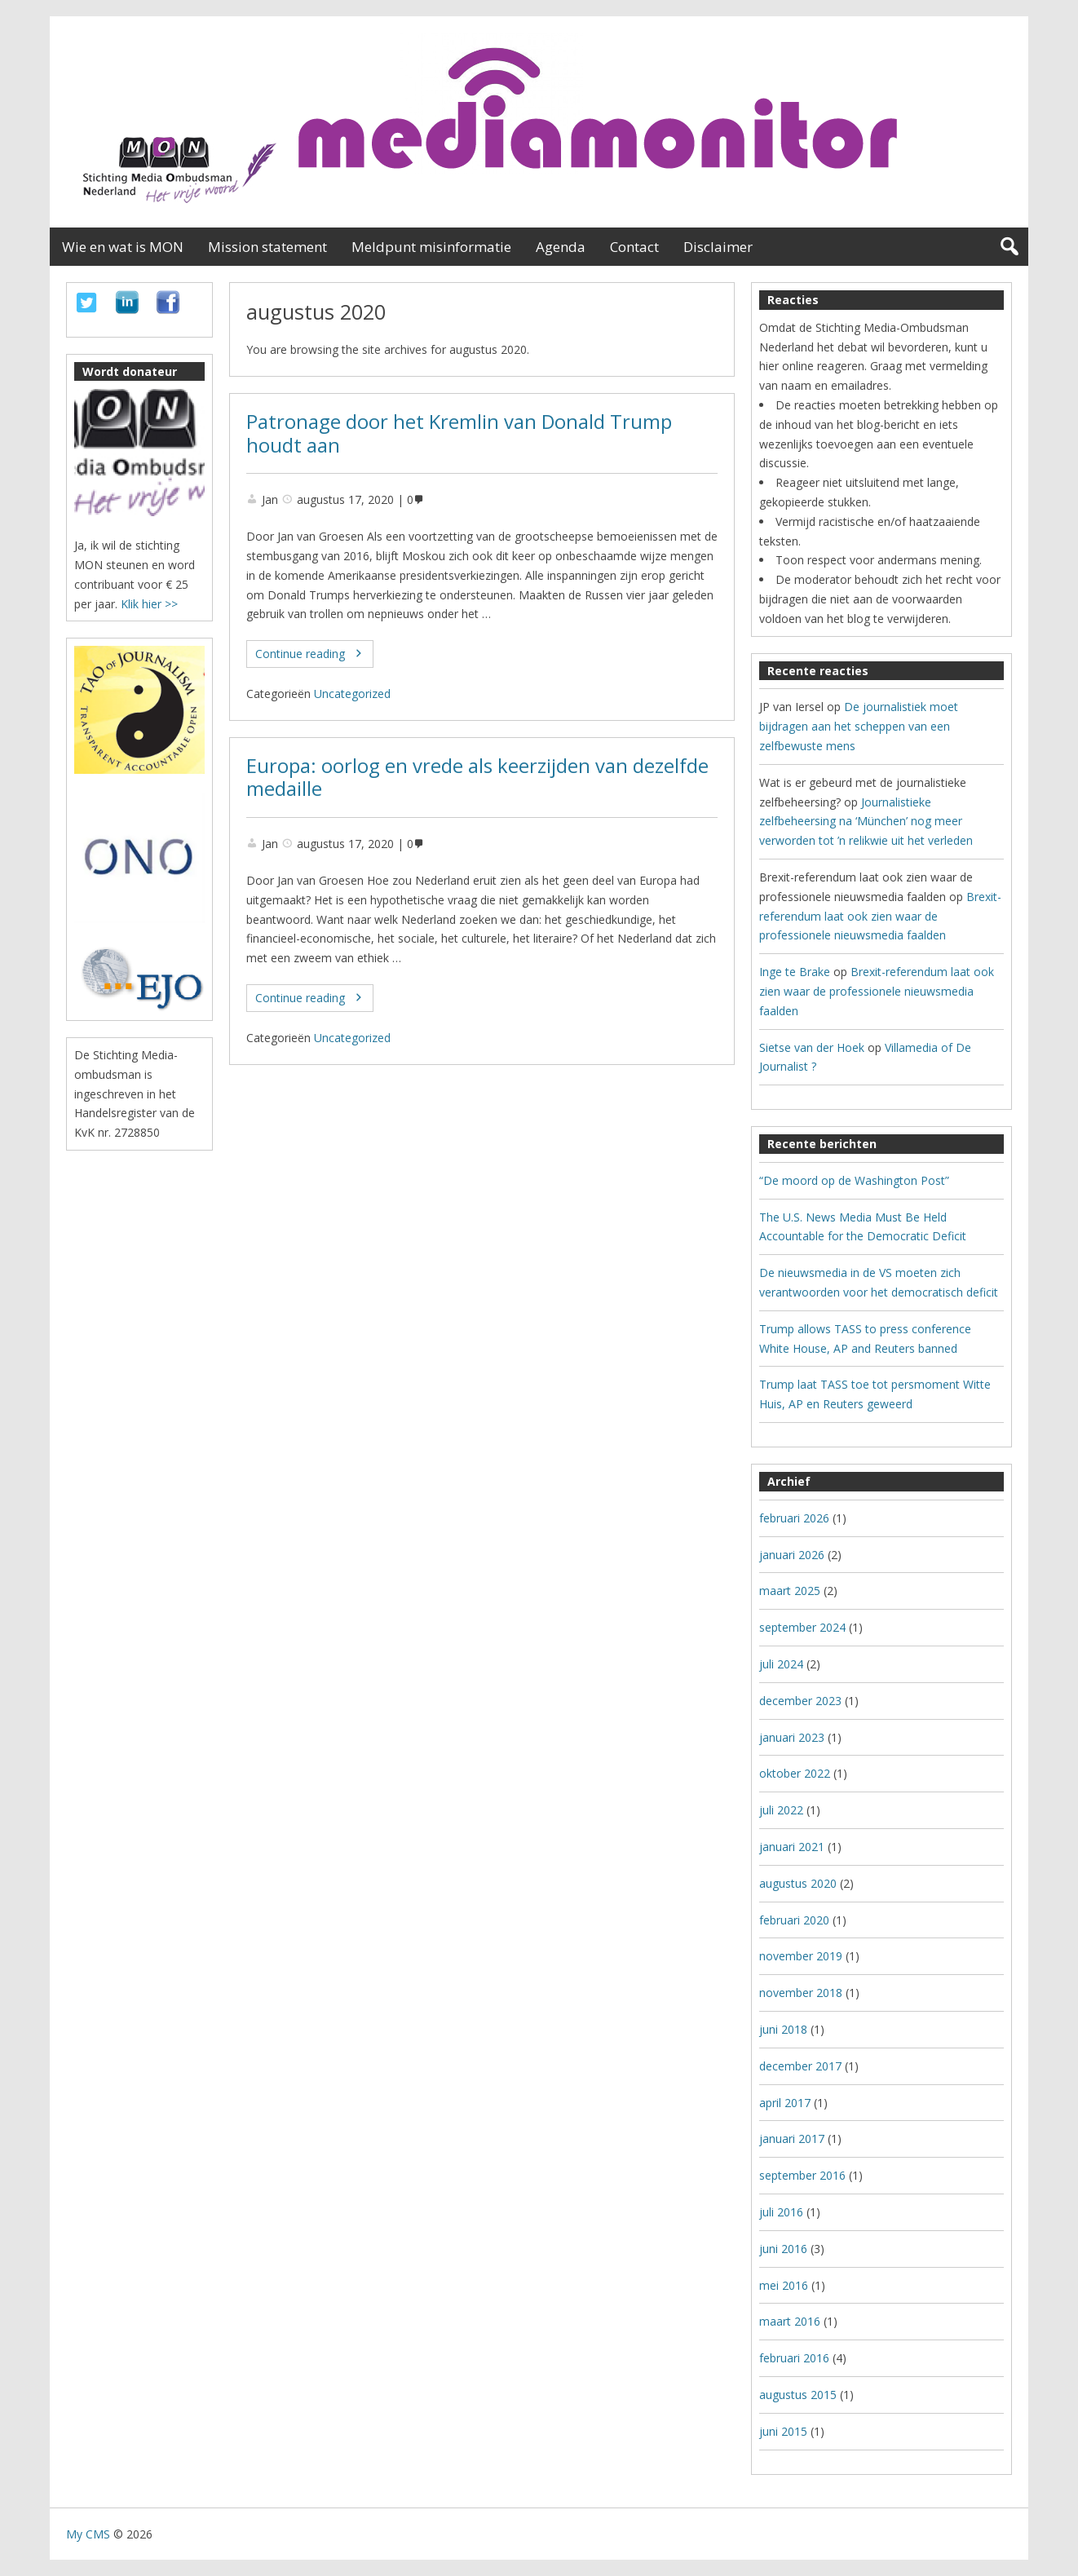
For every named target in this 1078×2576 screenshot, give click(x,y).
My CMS (88, 2534)
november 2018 (800, 1992)
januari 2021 (791, 1846)
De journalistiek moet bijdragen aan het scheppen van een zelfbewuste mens (858, 726)
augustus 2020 (798, 1883)
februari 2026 (794, 1518)
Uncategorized (352, 693)
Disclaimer (718, 246)
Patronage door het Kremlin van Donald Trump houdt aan (459, 433)
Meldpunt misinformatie (431, 246)
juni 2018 (783, 2029)
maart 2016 (789, 2321)
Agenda (560, 246)
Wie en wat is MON (122, 246)
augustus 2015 (798, 2394)
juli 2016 (781, 2212)
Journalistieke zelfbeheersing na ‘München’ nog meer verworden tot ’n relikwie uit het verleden (866, 821)
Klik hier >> (149, 604)
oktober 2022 (794, 1773)
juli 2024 (781, 1664)
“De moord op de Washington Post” (854, 1180)
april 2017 (785, 2102)
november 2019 (800, 1956)
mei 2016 (783, 2285)
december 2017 (800, 2066)
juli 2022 (781, 1810)
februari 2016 (794, 2358)
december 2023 (800, 1700)
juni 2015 (783, 2431)
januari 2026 (791, 1554)
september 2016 (802, 2175)
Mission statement (267, 246)
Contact (634, 246)
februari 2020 (794, 1920)
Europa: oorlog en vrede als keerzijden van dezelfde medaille (477, 777)
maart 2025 (789, 1590)
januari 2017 (791, 2138)
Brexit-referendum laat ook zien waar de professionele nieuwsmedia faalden (880, 916)
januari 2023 (791, 1737)
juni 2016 (783, 2248)
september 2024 (802, 1627)
